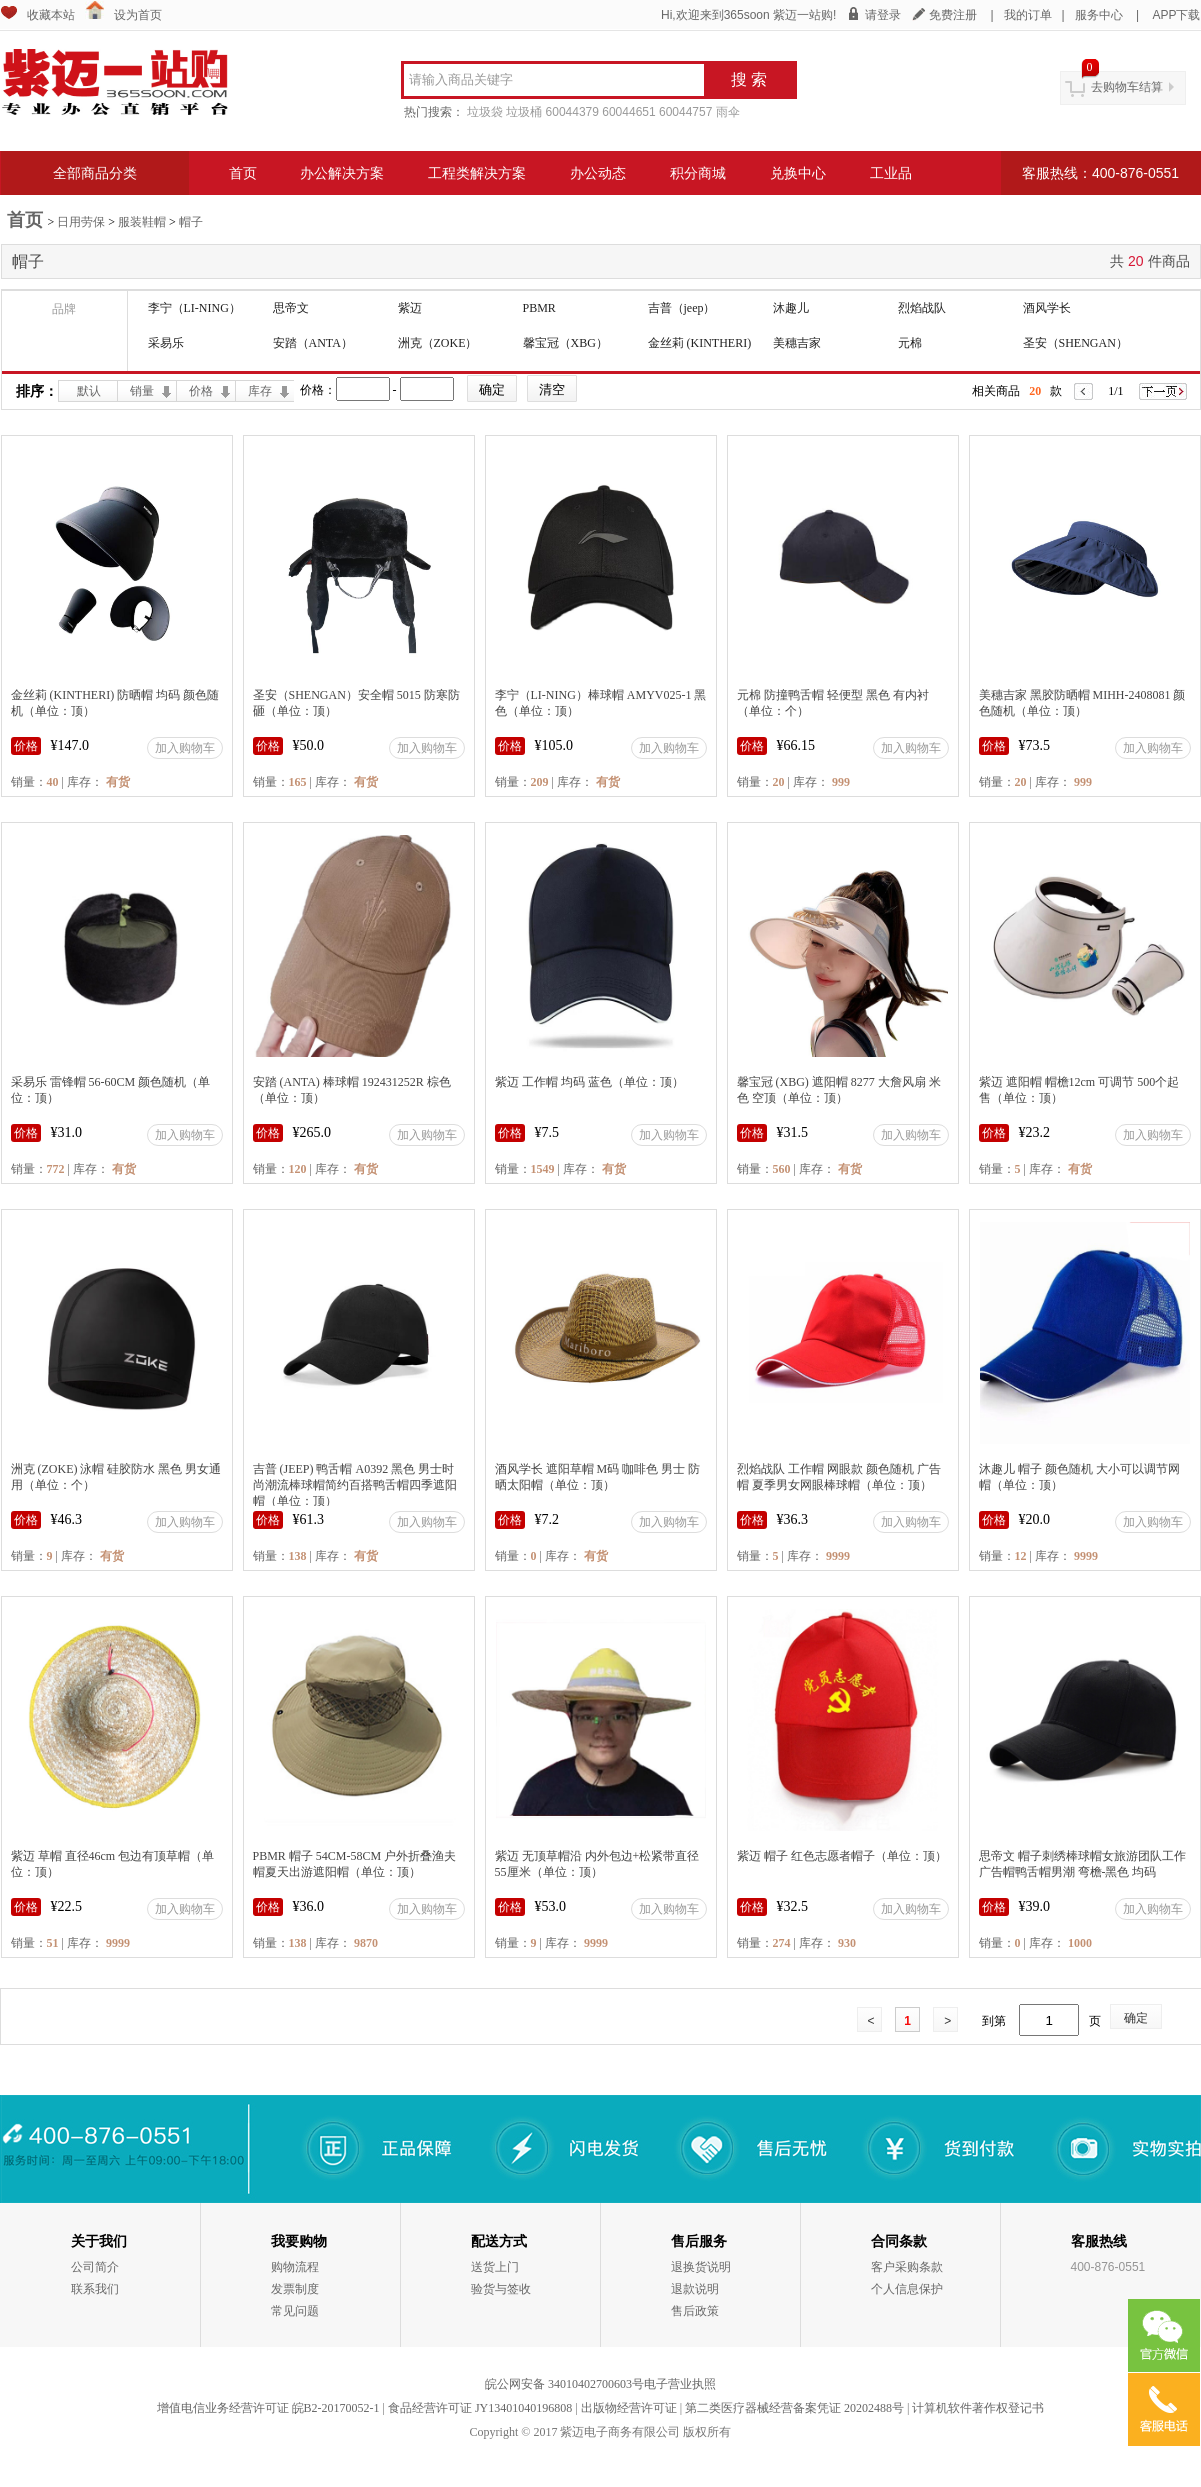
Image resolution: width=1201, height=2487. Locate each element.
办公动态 (598, 173)
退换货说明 (701, 2267)
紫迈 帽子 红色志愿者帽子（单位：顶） (842, 1856)
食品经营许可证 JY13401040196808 (480, 2408)
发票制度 (295, 2289)
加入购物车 (185, 748)
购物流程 (295, 2267)
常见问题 (295, 2311)
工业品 (891, 173)
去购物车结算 (1127, 87)
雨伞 (728, 112)
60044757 (685, 112)
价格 (201, 391)
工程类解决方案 (477, 173)
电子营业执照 (680, 2384)
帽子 (191, 222)
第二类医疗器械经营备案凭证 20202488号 (794, 2408)
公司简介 (95, 2267)
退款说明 (695, 2289)
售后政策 (695, 2311)
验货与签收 (501, 2289)
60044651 (628, 112)
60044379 (572, 112)
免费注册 (953, 15)
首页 (243, 173)
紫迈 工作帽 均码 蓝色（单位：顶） (589, 1082)
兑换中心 (798, 173)
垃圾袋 (485, 112)
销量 (142, 391)
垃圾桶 (524, 112)
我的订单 (1028, 15)
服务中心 (1099, 15)
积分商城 (698, 173)
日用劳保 (81, 222)
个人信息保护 (907, 2289)
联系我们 (95, 2289)
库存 (260, 391)
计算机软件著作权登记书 (978, 2408)
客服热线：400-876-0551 (1100, 173)
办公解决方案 (342, 173)
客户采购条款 (907, 2267)
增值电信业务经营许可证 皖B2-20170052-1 (268, 2408)
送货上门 (495, 2267)
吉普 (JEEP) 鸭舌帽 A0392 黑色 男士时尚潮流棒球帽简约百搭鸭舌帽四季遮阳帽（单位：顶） (355, 1485)
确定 (1136, 2018)
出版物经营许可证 (629, 2408)
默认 (89, 391)
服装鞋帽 (142, 222)
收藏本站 (51, 15)
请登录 (883, 15)
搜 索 (749, 79)
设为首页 (138, 15)
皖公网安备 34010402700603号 (564, 2384)
